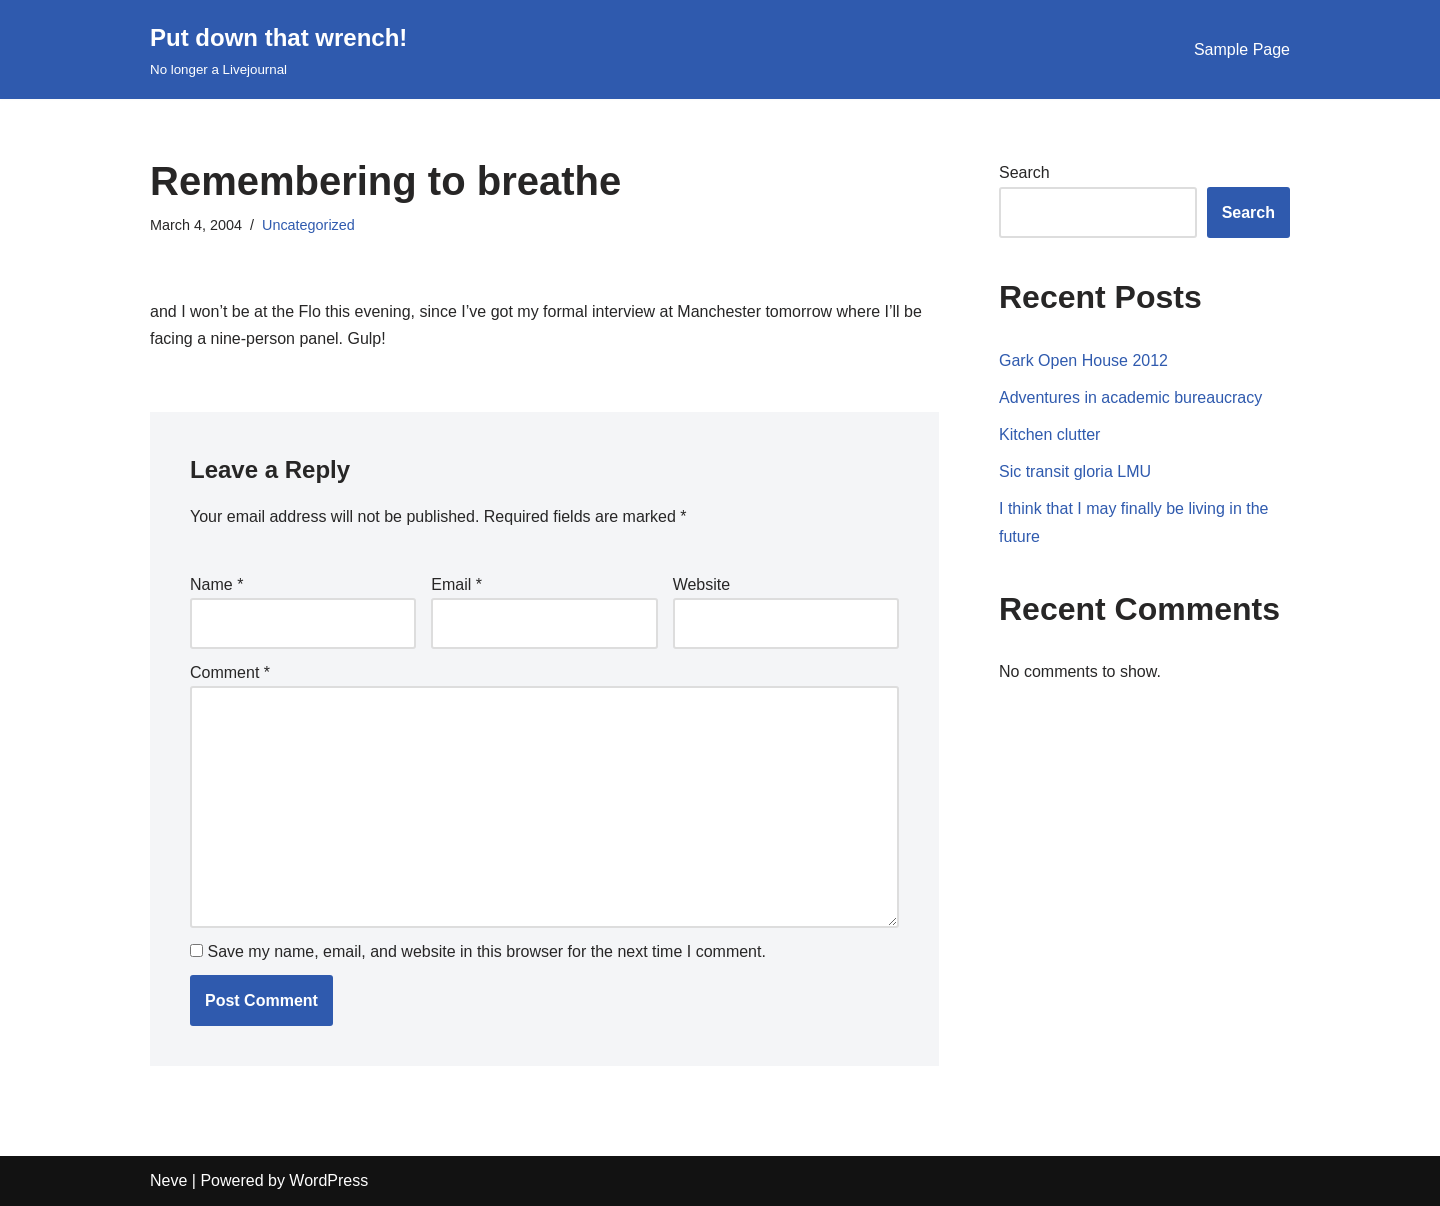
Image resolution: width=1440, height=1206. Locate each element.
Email (456, 584)
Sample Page (1242, 49)
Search (1024, 172)
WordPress (328, 1180)
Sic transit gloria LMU (1075, 471)
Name (216, 584)
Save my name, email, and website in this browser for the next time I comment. (486, 951)
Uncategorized (308, 225)
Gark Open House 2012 (1083, 360)
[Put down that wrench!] (278, 49)
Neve (168, 1180)
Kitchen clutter (1049, 434)
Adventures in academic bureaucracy (1130, 397)
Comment (230, 672)
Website (702, 584)
